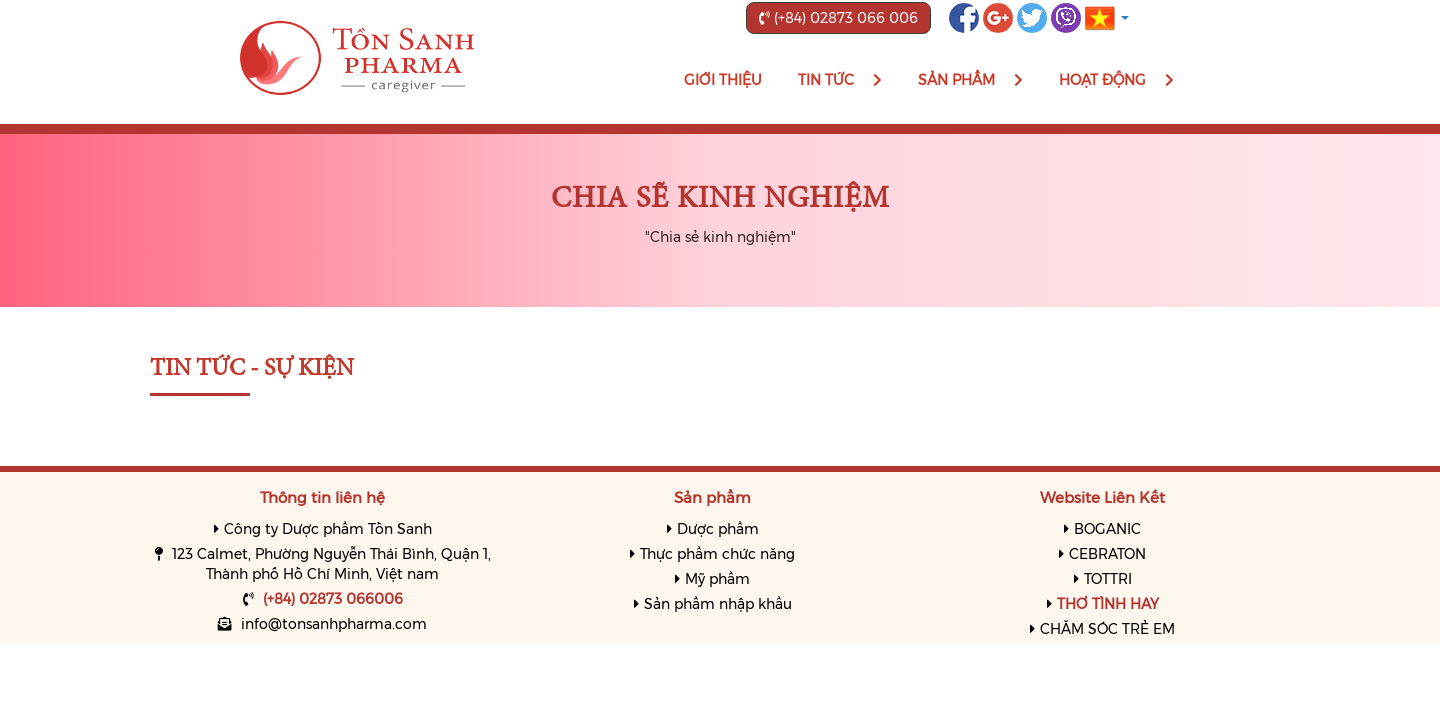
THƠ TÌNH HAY (1108, 604)
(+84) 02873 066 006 (838, 18)
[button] (1107, 17)
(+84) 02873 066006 (333, 599)
